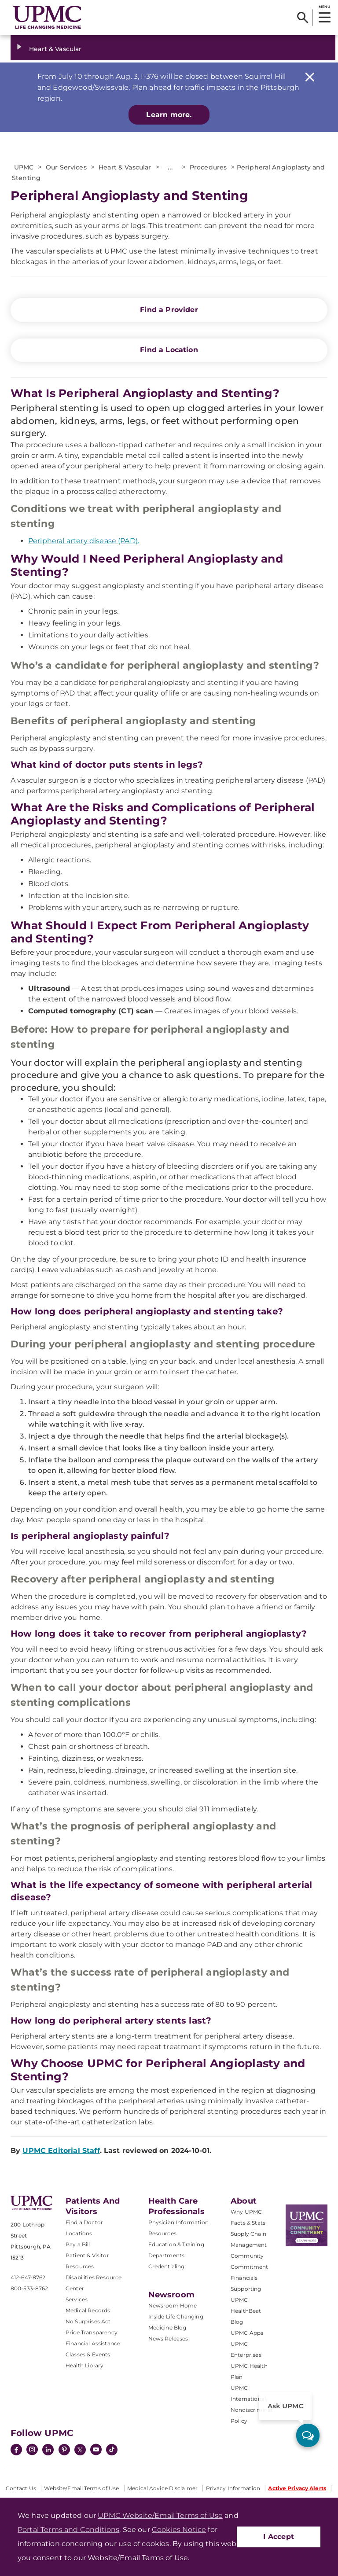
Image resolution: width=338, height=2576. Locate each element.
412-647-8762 (28, 2277)
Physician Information (178, 2222)
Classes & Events (88, 2354)
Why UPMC (246, 2211)
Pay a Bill (78, 2244)
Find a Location (169, 350)
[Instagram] (32, 2451)
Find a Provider (169, 309)
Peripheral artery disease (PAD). (83, 541)
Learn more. (168, 114)
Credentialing (166, 2266)
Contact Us (21, 2488)
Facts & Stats (248, 2222)
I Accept (278, 2536)
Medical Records (88, 2310)
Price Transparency (92, 2332)
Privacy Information (233, 2488)
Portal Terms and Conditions (68, 2529)
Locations (79, 2233)
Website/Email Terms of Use (81, 2488)
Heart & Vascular (55, 49)
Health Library (84, 2365)
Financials (244, 2277)
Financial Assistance (93, 2343)
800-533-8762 (29, 2288)
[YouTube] (96, 2451)
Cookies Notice (179, 2529)
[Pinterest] (64, 2451)
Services (77, 2299)
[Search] (302, 17)
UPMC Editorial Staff (60, 2150)
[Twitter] (80, 2449)
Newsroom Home (172, 2305)
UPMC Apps (247, 2332)
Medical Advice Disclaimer (162, 2488)
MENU (324, 6)
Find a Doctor (84, 2222)
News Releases (168, 2338)
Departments (166, 2255)
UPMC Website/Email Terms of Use (160, 2515)
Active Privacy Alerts (297, 2488)
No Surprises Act (88, 2321)
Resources (162, 2233)
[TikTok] (112, 2449)
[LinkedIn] (48, 2451)
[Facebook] (16, 2451)
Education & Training (176, 2244)
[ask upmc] (308, 2435)
